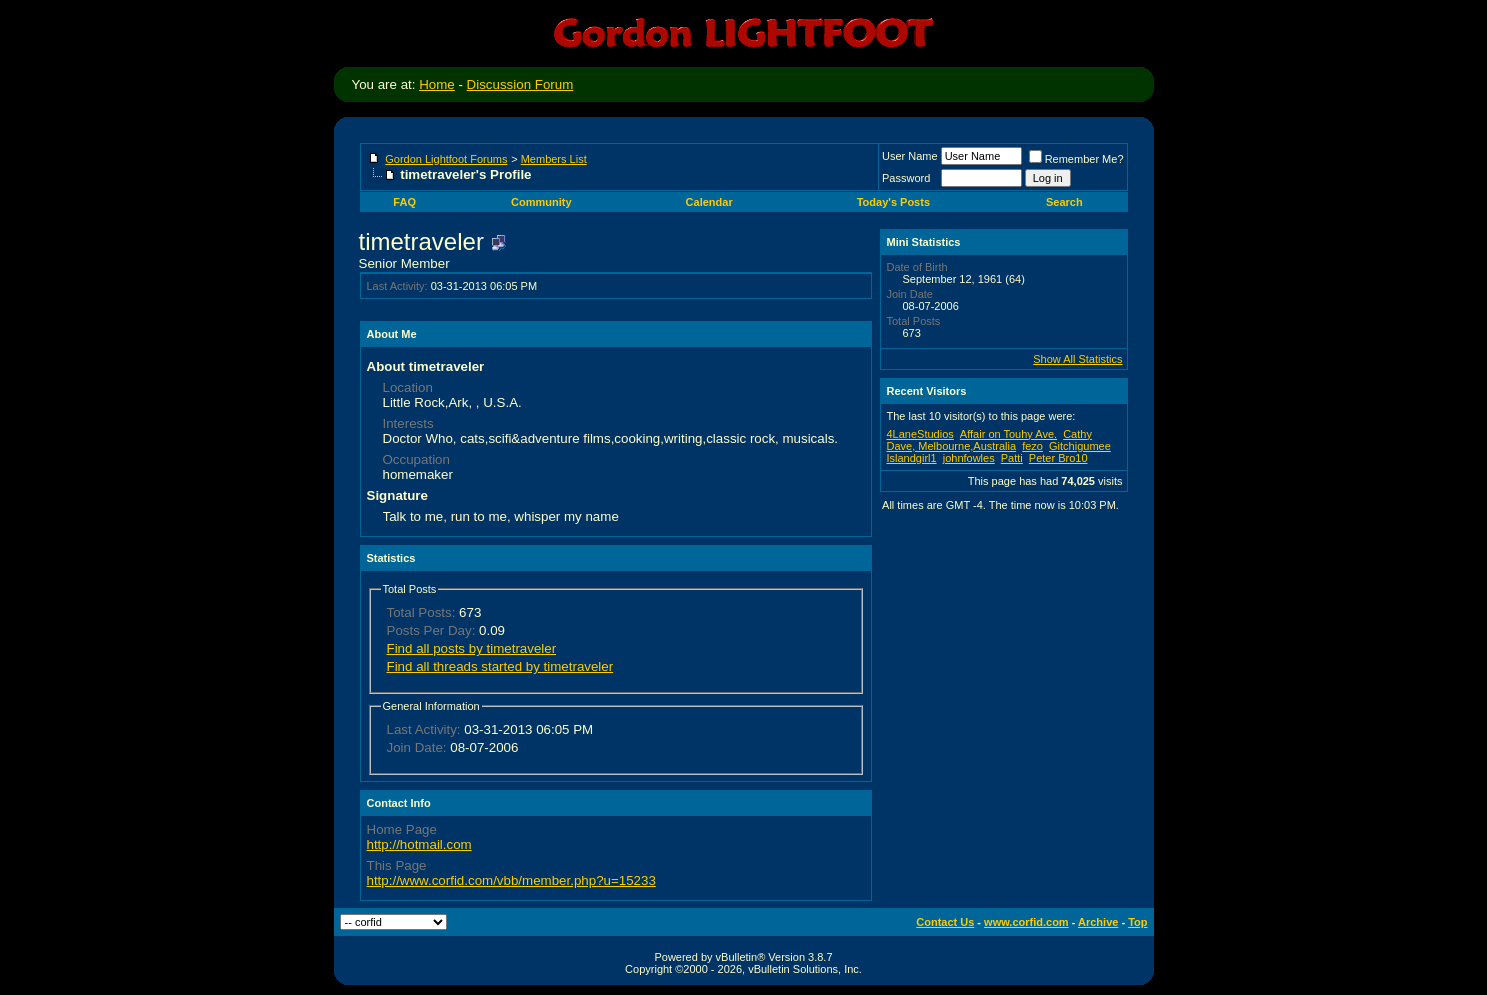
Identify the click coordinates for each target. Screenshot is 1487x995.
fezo (1032, 446)
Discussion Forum (520, 84)
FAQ (404, 202)
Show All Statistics (1077, 359)
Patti (1012, 458)
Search (1064, 202)
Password (906, 178)
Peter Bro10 (1058, 458)
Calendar (709, 202)
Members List (554, 159)
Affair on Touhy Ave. (1008, 434)
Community (541, 202)
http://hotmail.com (419, 844)
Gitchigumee (1080, 446)
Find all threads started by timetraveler (500, 666)
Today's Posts (893, 202)
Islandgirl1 (912, 458)
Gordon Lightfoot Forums (446, 159)
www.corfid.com (1026, 922)
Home (437, 84)
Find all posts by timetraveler (472, 648)
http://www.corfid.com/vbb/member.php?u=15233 (511, 880)
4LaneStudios (920, 434)
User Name (910, 156)
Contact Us (945, 922)
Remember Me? (1076, 159)
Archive (1098, 922)
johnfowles (969, 458)
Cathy (1077, 434)
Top (1137, 922)
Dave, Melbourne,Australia (952, 446)
